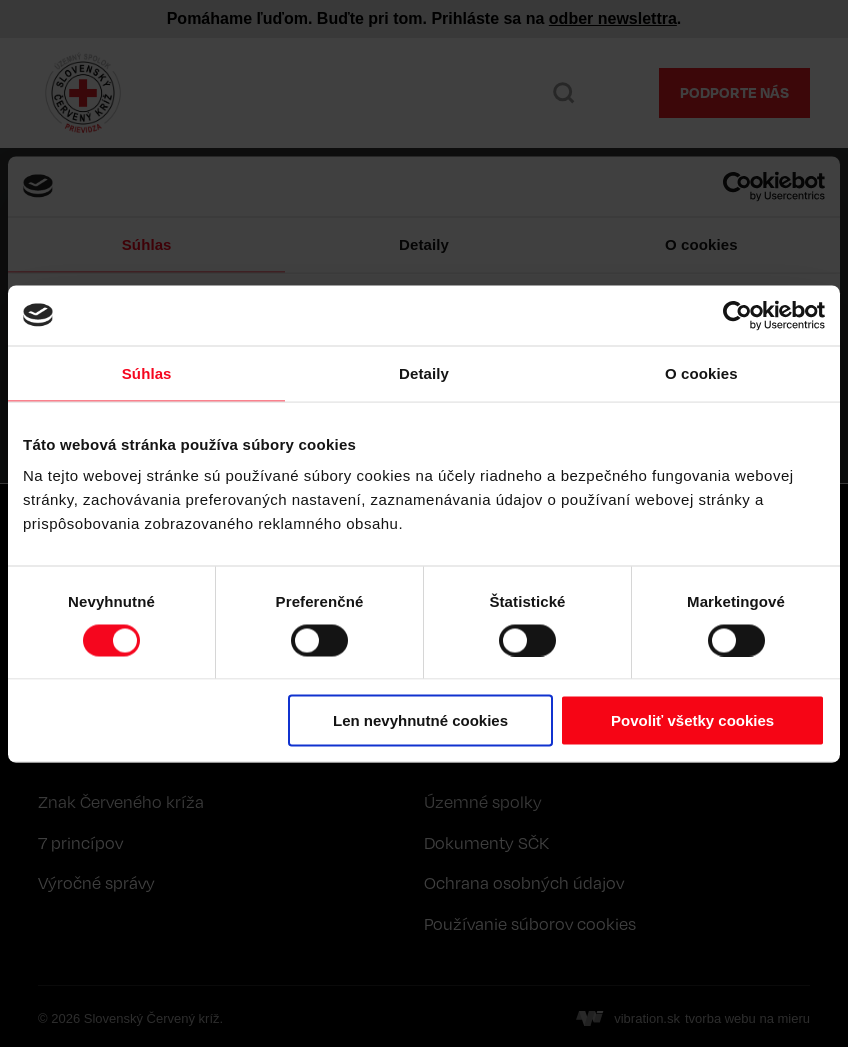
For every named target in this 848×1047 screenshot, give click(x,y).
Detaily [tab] (424, 372)
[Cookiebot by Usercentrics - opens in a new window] (737, 315)
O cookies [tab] (701, 372)
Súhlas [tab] (147, 372)
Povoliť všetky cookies (692, 720)
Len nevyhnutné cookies (420, 720)
